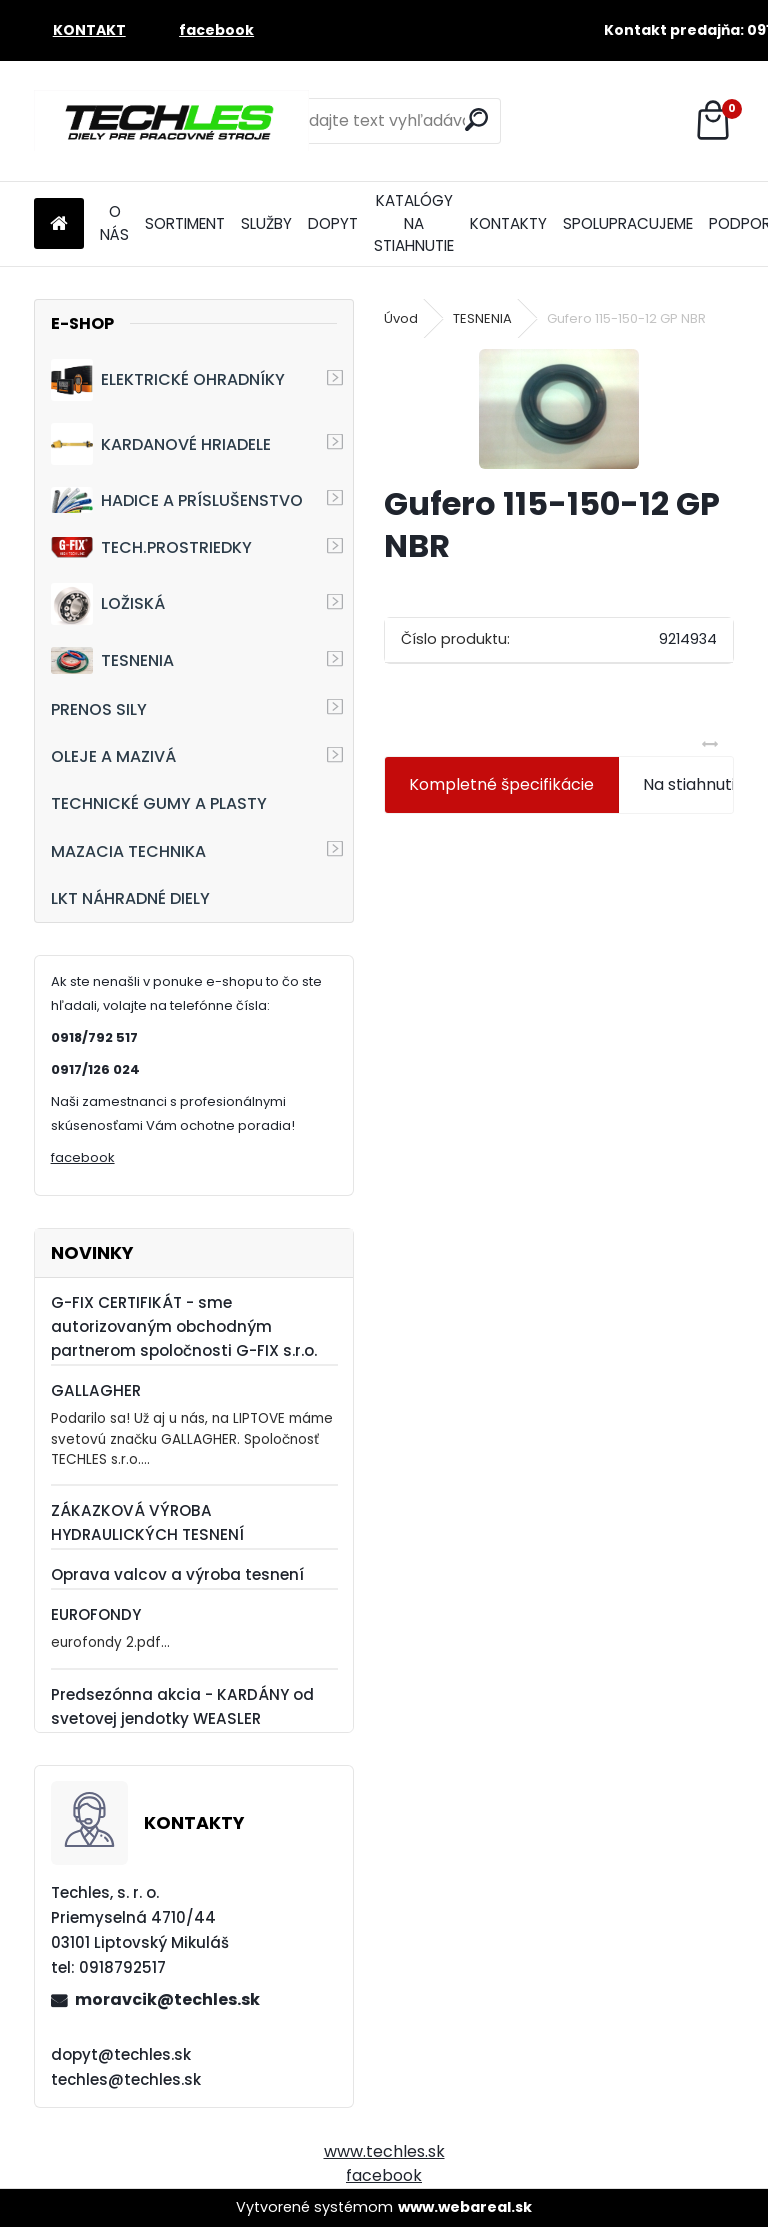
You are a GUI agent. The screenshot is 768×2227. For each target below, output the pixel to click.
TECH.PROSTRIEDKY (151, 547)
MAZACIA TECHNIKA (128, 851)
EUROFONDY (96, 1614)
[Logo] (171, 121)
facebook (83, 1157)
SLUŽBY (266, 223)
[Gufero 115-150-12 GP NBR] (559, 409)
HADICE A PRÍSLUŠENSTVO (177, 499)
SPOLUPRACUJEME (628, 223)
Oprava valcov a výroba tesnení (177, 1574)
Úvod (401, 318)
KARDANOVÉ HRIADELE (161, 444)
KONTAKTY (508, 223)
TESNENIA (112, 660)
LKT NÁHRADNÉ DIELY (130, 898)
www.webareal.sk (465, 2207)
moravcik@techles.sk (167, 1999)
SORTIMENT (185, 223)
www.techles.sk (384, 2151)
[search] (476, 119)
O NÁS (114, 223)
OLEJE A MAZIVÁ (113, 756)
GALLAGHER (96, 1390)
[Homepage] (59, 224)
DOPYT (333, 223)
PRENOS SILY (99, 709)
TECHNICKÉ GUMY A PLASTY (159, 803)
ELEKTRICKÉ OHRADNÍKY (168, 380)
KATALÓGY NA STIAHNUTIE (414, 223)
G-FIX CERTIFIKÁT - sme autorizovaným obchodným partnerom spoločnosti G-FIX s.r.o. (184, 1326)
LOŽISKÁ (108, 604)
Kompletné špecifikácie (501, 784)
